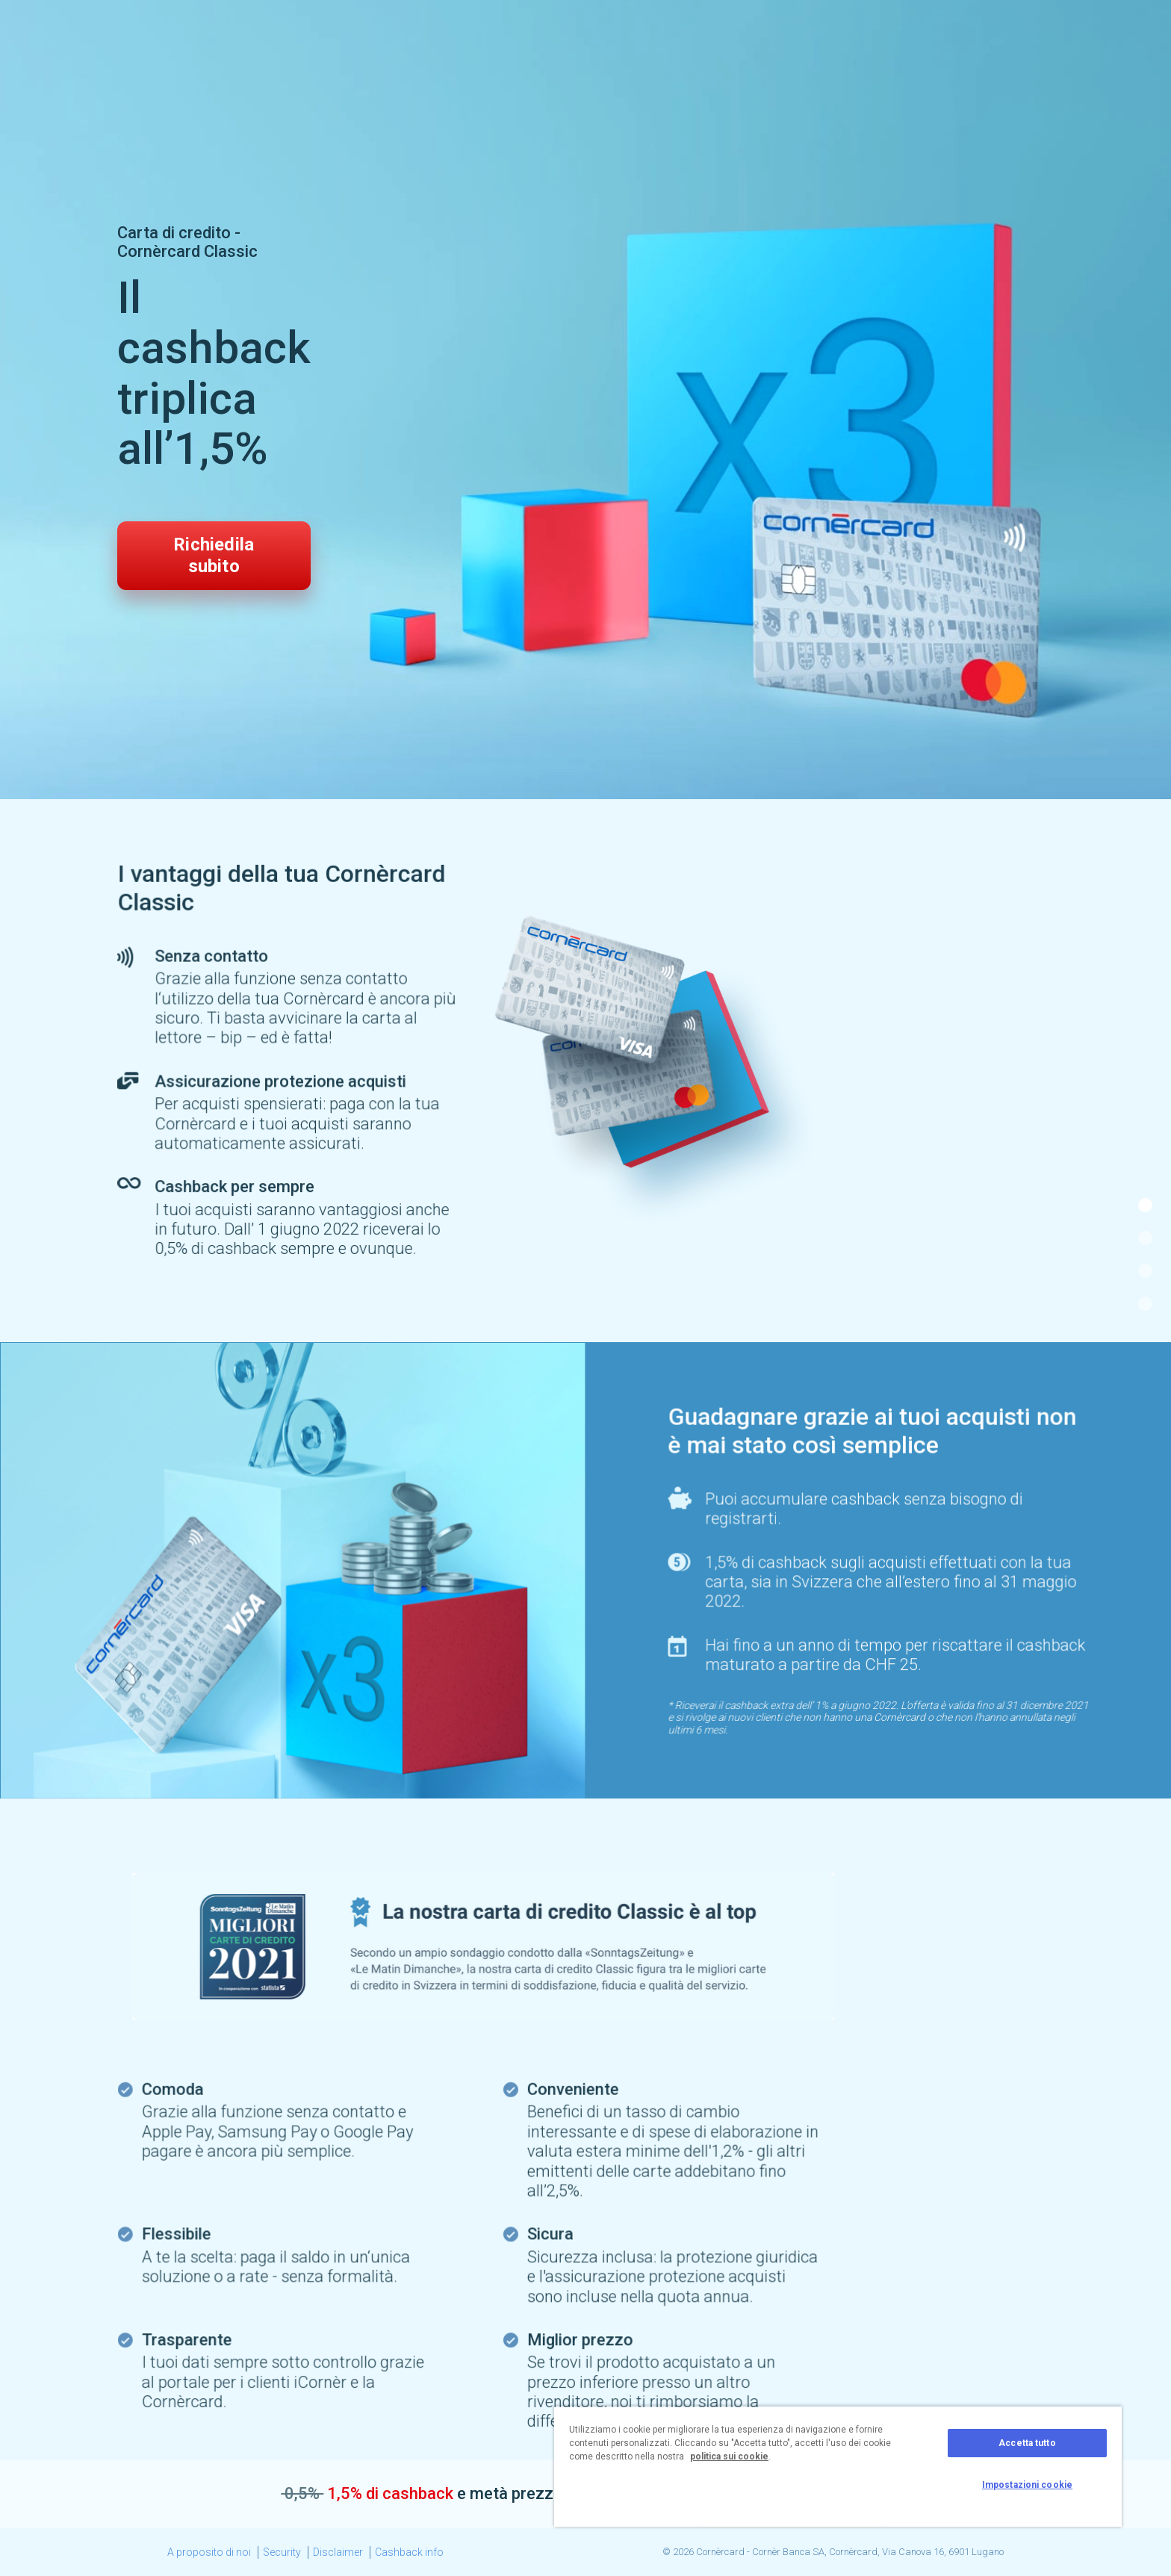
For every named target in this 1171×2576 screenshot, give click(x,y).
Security (282, 2552)
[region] (838, 2466)
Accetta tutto (1027, 2443)
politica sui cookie (729, 2456)
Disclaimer (338, 2552)
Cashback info (409, 2552)
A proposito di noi (209, 2552)
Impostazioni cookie (1027, 2485)
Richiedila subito (213, 555)
